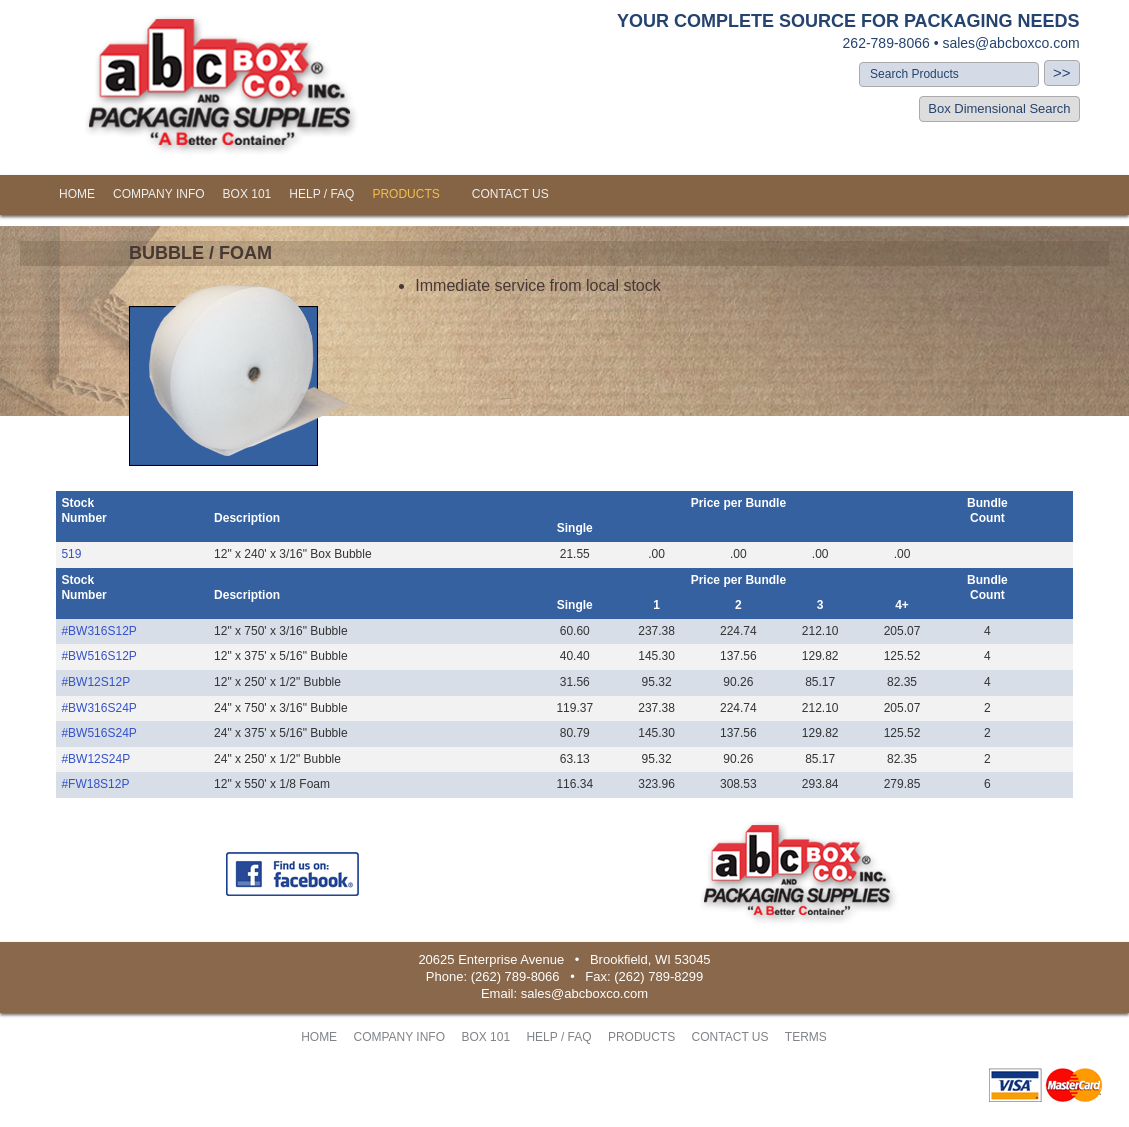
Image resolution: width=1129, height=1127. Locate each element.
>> (1062, 72)
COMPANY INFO (159, 194)
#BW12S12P (95, 682)
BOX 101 (247, 194)
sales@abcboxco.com (1010, 43)
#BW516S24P (98, 733)
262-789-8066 (886, 43)
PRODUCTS (405, 194)
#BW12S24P (95, 759)
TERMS (806, 1037)
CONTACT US (510, 194)
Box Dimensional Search (999, 108)
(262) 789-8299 (658, 976)
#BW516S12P (98, 656)
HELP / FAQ (321, 194)
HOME (77, 194)
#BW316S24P (98, 708)
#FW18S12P (95, 784)
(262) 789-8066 (515, 976)
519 (71, 554)
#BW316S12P (98, 631)
